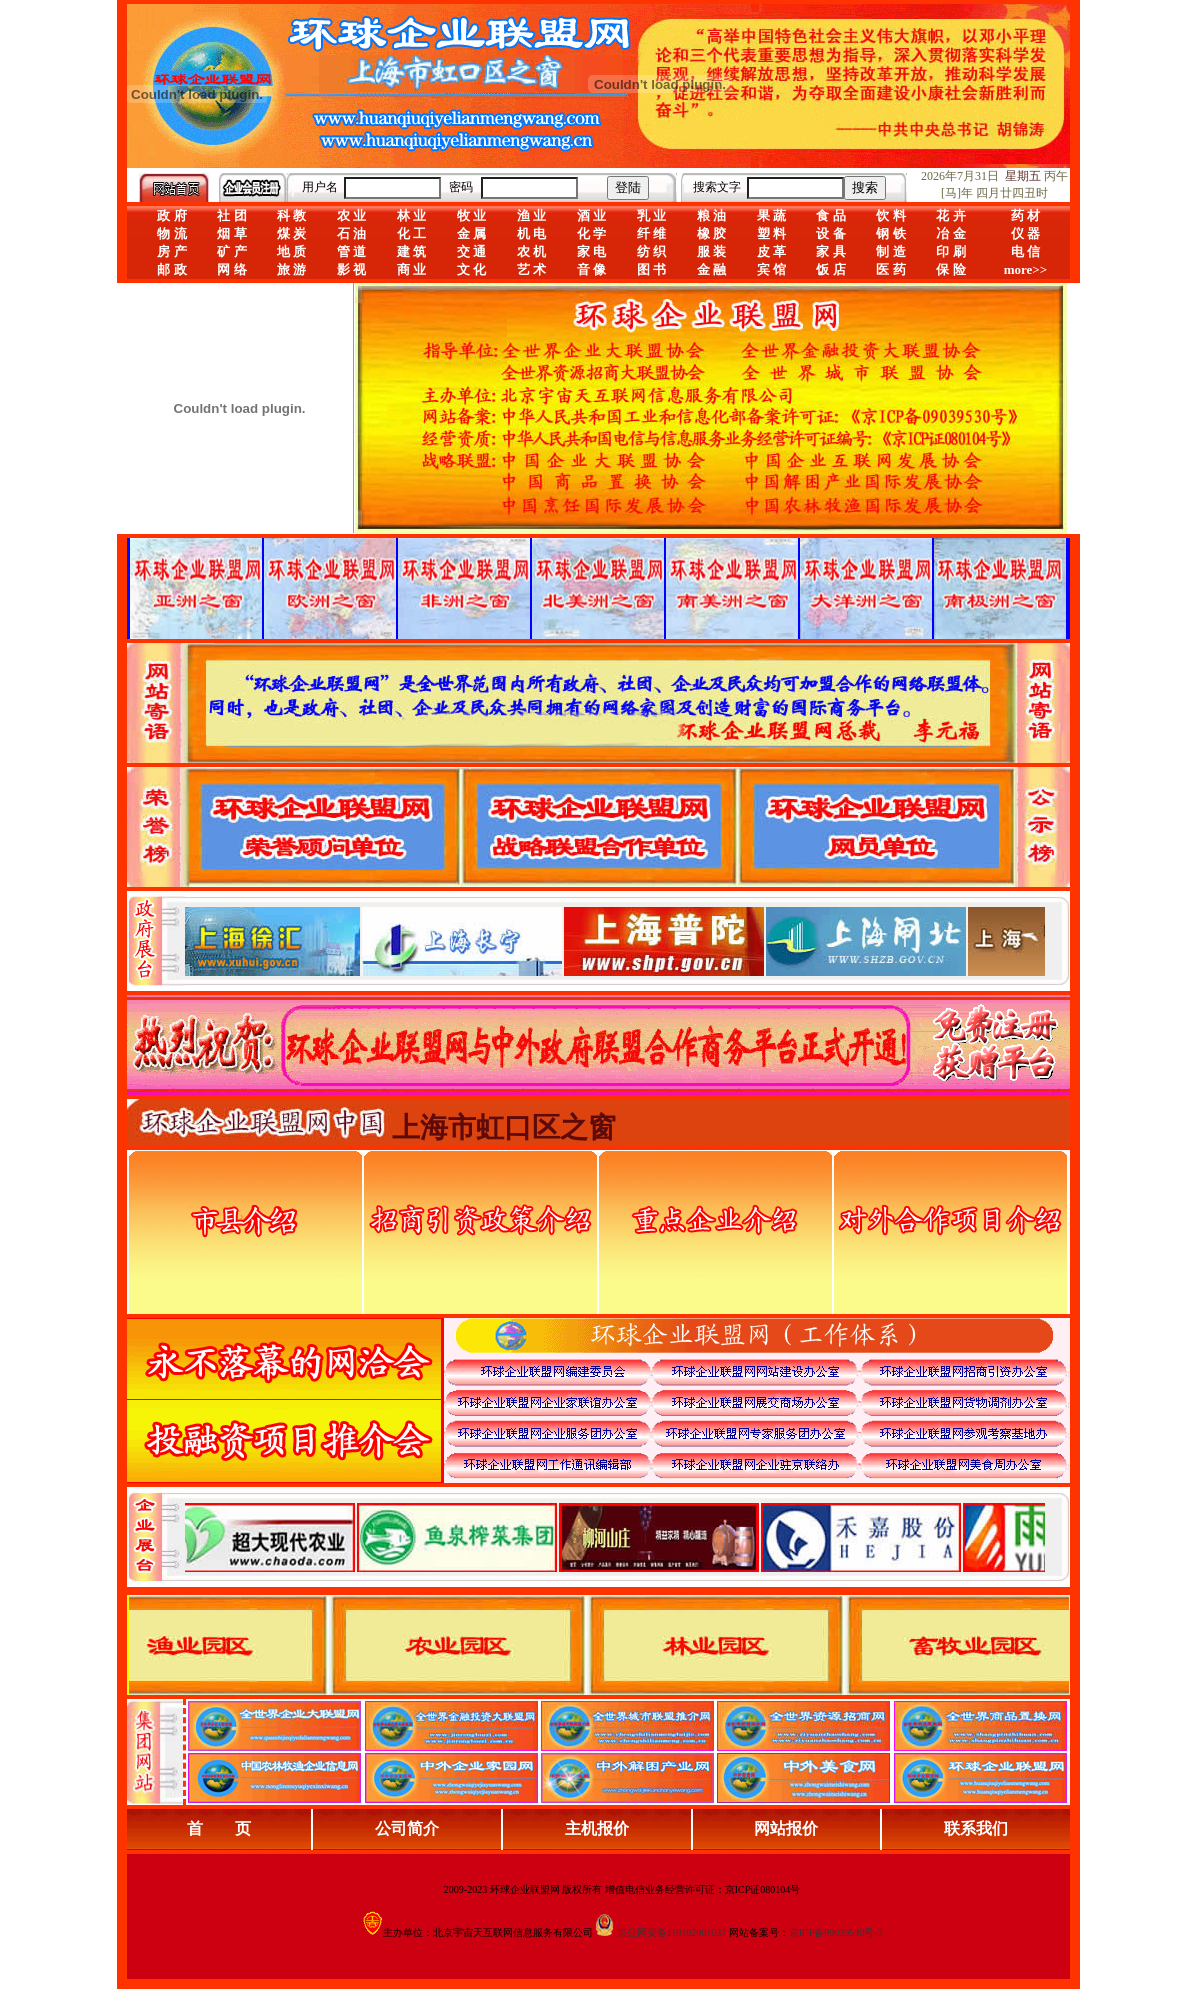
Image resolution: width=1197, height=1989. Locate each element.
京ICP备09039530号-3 (836, 1932)
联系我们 (976, 1828)
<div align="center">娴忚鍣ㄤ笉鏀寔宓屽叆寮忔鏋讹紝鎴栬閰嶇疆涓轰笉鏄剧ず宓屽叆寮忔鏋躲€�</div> (615, 941)
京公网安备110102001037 (672, 1932)
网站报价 (786, 1828)
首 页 (219, 1828)
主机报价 (597, 1828)
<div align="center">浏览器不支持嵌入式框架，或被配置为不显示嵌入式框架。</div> (615, 1537)
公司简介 (407, 1828)
